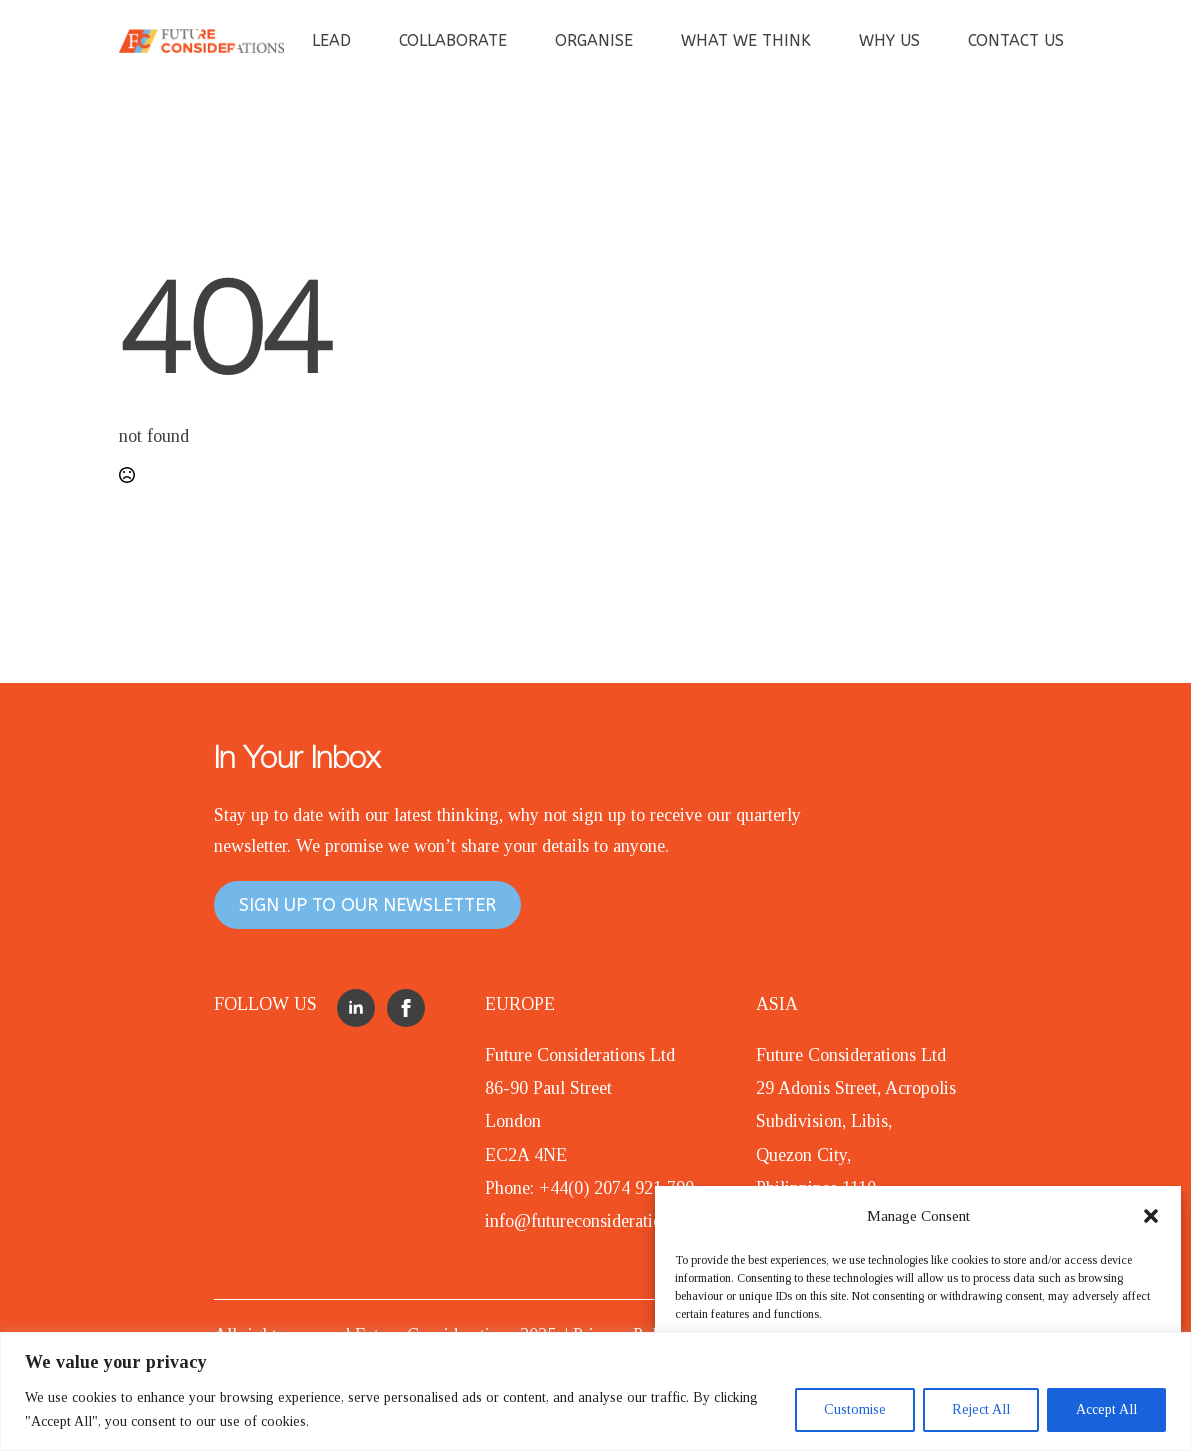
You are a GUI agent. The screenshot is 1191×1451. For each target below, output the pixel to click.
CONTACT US (1016, 40)
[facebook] (406, 1008)
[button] (1151, 1216)
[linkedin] (356, 1008)
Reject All (981, 1409)
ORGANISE (594, 40)
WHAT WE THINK (746, 40)
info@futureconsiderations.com (599, 1221)
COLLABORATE (453, 40)
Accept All (1106, 1409)
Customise (855, 1409)
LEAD (331, 40)
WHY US (889, 40)
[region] (595, 1391)
